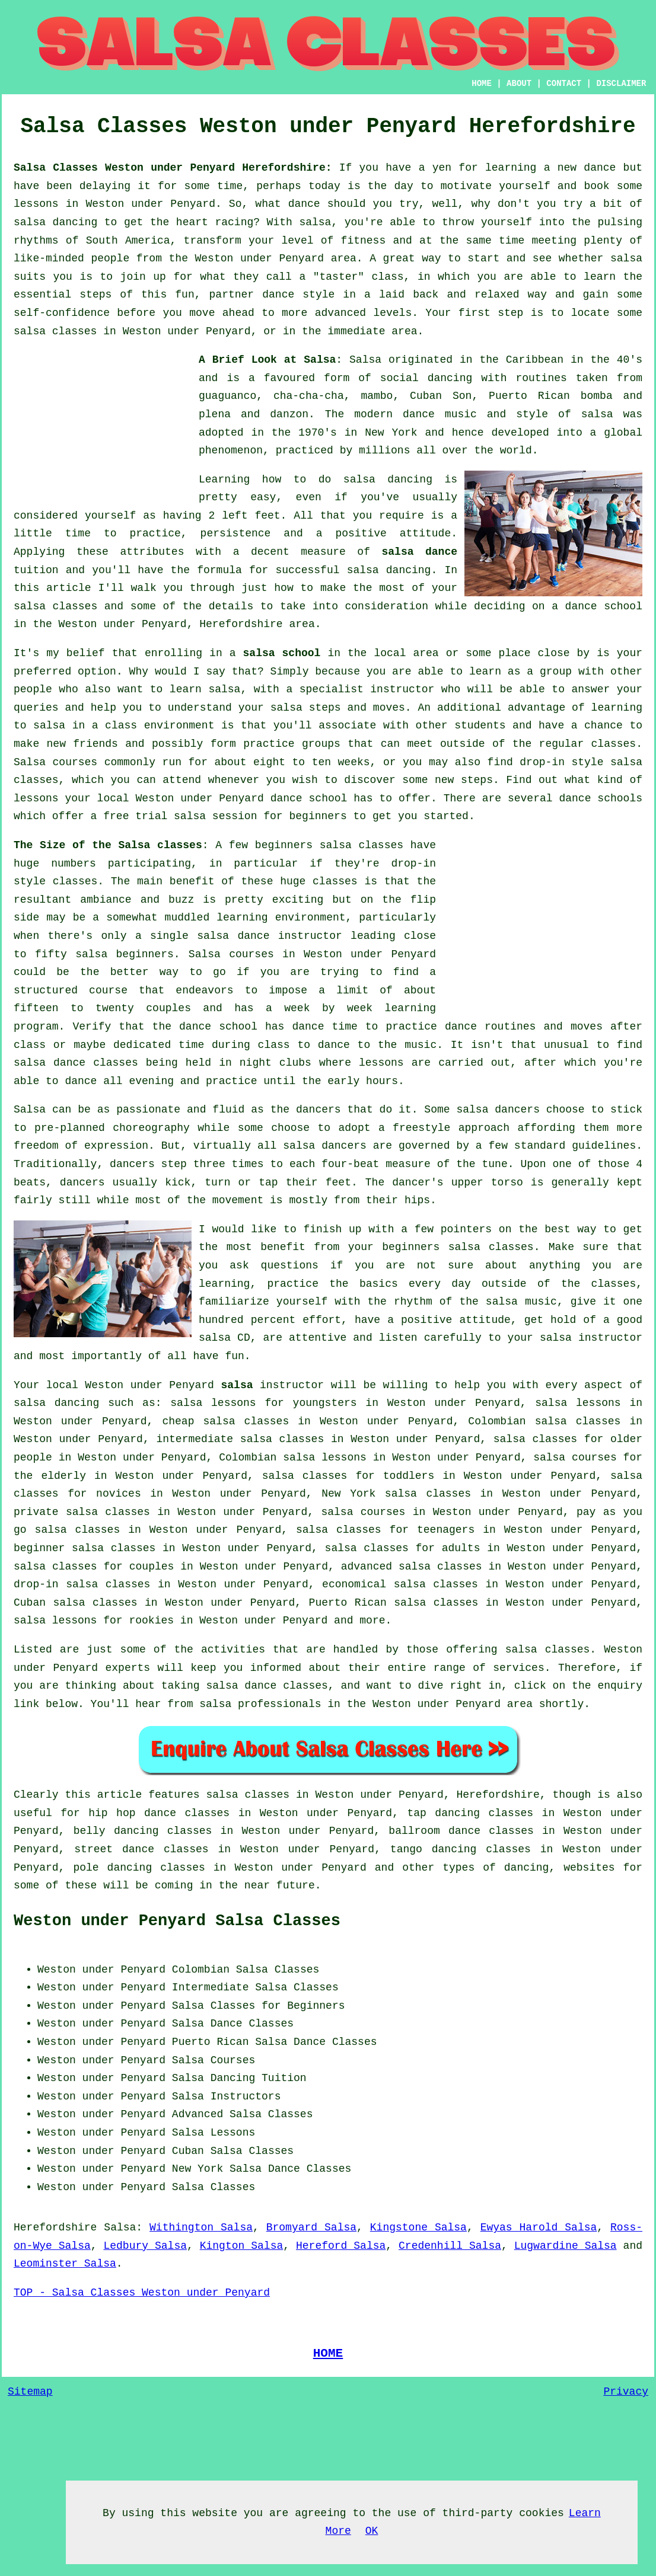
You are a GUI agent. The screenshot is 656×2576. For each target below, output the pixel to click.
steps (477, 780)
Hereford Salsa (341, 2246)
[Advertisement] (103, 425)
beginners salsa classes (329, 845)
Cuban (188, 2151)
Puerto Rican (210, 2042)
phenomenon (231, 450)
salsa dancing (389, 570)
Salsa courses (231, 954)
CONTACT (563, 83)
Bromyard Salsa (311, 2227)
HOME (482, 83)
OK (371, 2531)
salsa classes (55, 606)
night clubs (275, 1063)
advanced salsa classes (411, 1567)
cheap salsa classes (225, 1421)
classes (613, 744)
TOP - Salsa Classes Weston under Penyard (142, 2293)
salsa (597, 414)
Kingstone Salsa (418, 2227)
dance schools (600, 798)
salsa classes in (257, 1795)
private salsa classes (82, 1512)
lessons (381, 1063)
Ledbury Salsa (145, 2246)
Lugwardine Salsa (565, 2246)
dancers (318, 1110)
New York (197, 2169)
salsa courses (363, 1512)
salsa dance (419, 552)
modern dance (394, 414)
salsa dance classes (76, 1063)
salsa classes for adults (402, 1548)
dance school (603, 606)
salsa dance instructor (269, 936)
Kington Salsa (242, 2246)
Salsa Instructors (226, 2096)
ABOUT (519, 83)
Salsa (365, 360)
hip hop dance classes (159, 1813)
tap (416, 1813)
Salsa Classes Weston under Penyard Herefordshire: (173, 168)
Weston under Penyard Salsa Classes (177, 1921)
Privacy (625, 2392)
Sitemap (30, 2392)
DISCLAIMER (621, 83)
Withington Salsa (201, 2227)
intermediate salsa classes (240, 1439)
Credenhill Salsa (450, 2246)
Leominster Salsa (65, 2264)
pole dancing (112, 1868)
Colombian (201, 1970)
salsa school (282, 653)
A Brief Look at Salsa (267, 360)
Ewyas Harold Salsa (538, 2227)
